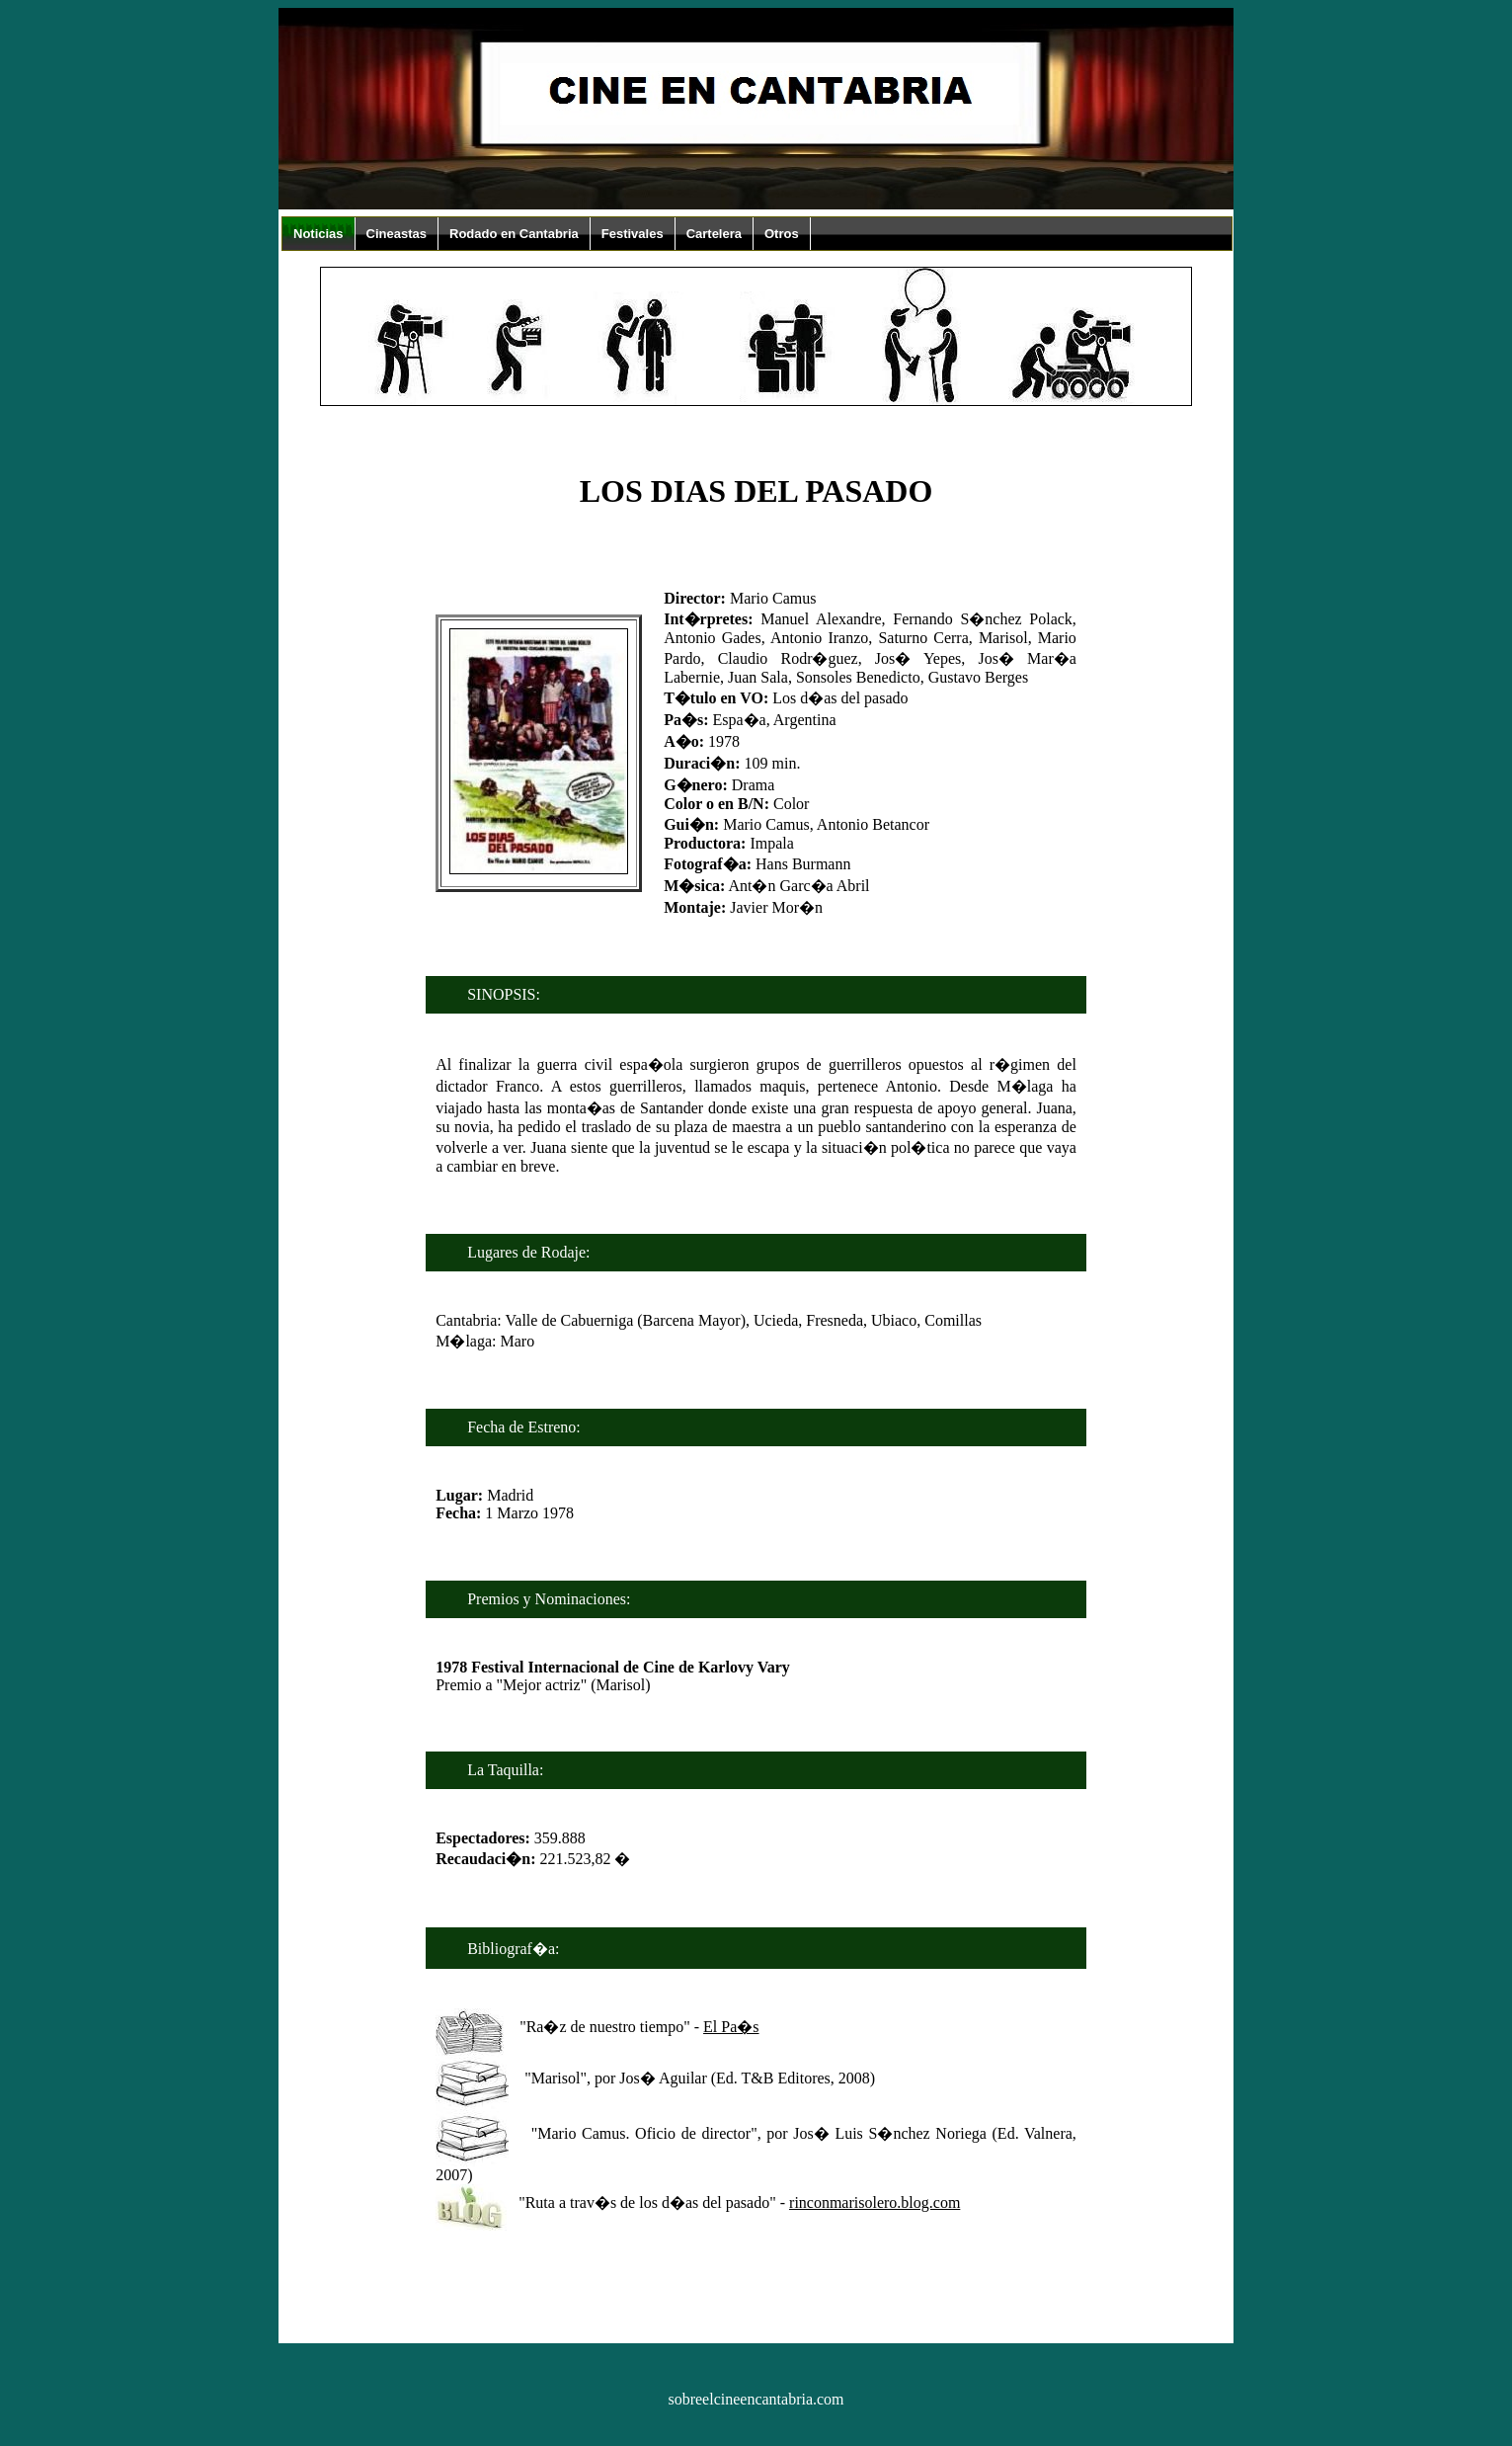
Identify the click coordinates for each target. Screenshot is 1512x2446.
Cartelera (714, 233)
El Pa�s (730, 2026)
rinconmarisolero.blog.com (874, 2202)
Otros (781, 233)
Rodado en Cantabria (514, 233)
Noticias (318, 233)
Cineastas (396, 233)
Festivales (632, 233)
